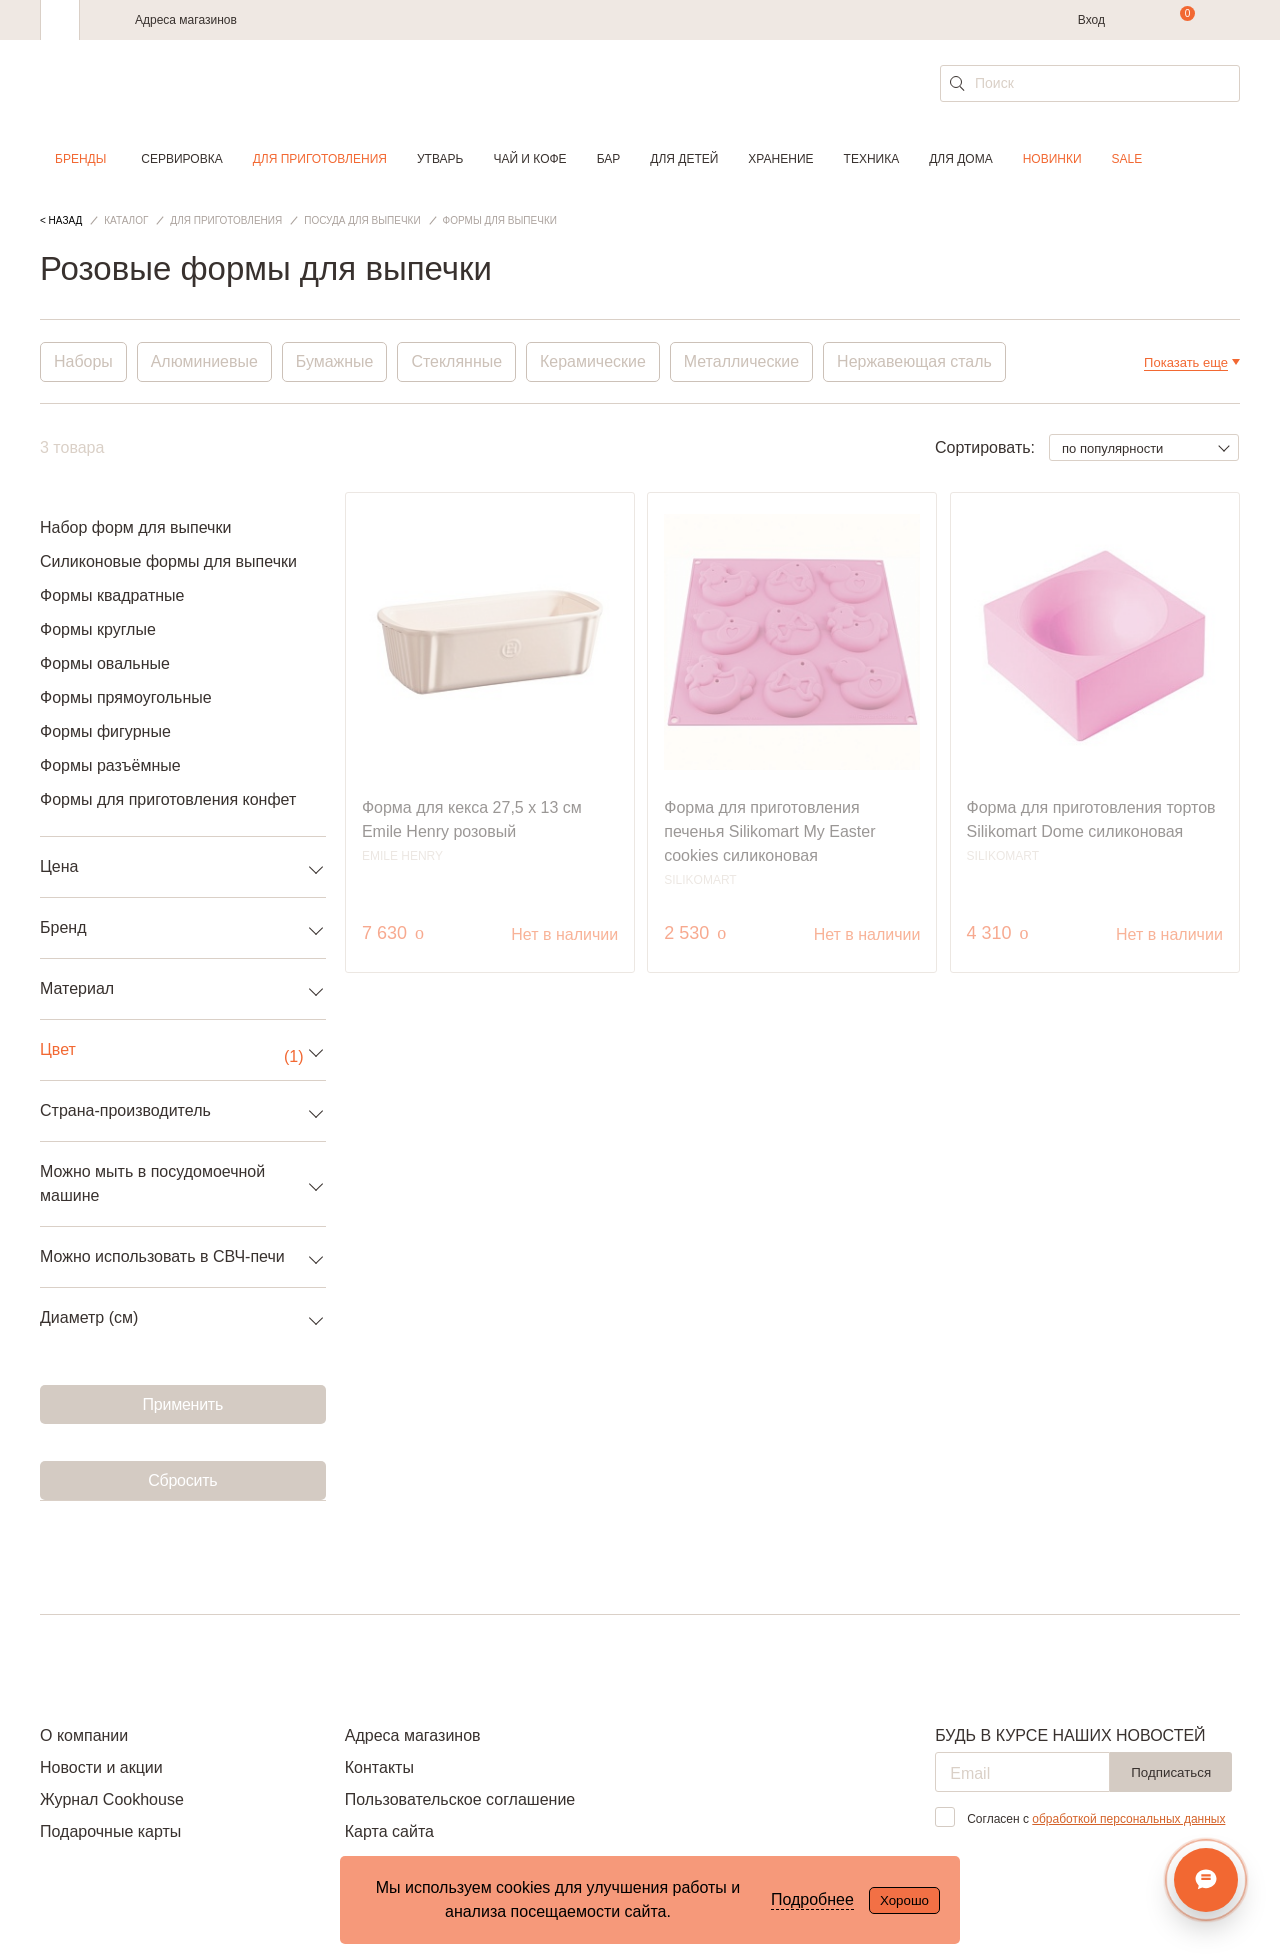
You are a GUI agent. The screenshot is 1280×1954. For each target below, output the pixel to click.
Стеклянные (457, 361)
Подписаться (1171, 1772)
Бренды (80, 159)
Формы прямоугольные (126, 697)
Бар (609, 159)
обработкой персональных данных (1128, 1819)
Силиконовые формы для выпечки (168, 561)
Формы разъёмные (110, 765)
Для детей (684, 159)
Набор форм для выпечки (135, 527)
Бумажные (335, 361)
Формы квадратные (112, 595)
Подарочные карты (110, 1831)
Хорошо (904, 1900)
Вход (1091, 20)
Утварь (440, 159)
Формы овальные (105, 663)
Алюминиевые (204, 361)
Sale (1127, 159)
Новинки (1052, 159)
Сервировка (181, 159)
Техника (872, 159)
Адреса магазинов (186, 20)
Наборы (83, 361)
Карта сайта (389, 1831)
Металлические (743, 361)
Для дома (960, 159)
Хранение (780, 159)
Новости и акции (101, 1767)
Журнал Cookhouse (112, 1799)
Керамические (594, 361)
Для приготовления (320, 159)
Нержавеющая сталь (916, 361)
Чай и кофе (529, 159)
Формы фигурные (105, 731)
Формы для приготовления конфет (168, 799)
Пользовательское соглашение (460, 1799)
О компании (84, 1735)
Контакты (379, 1767)
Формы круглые (98, 629)
